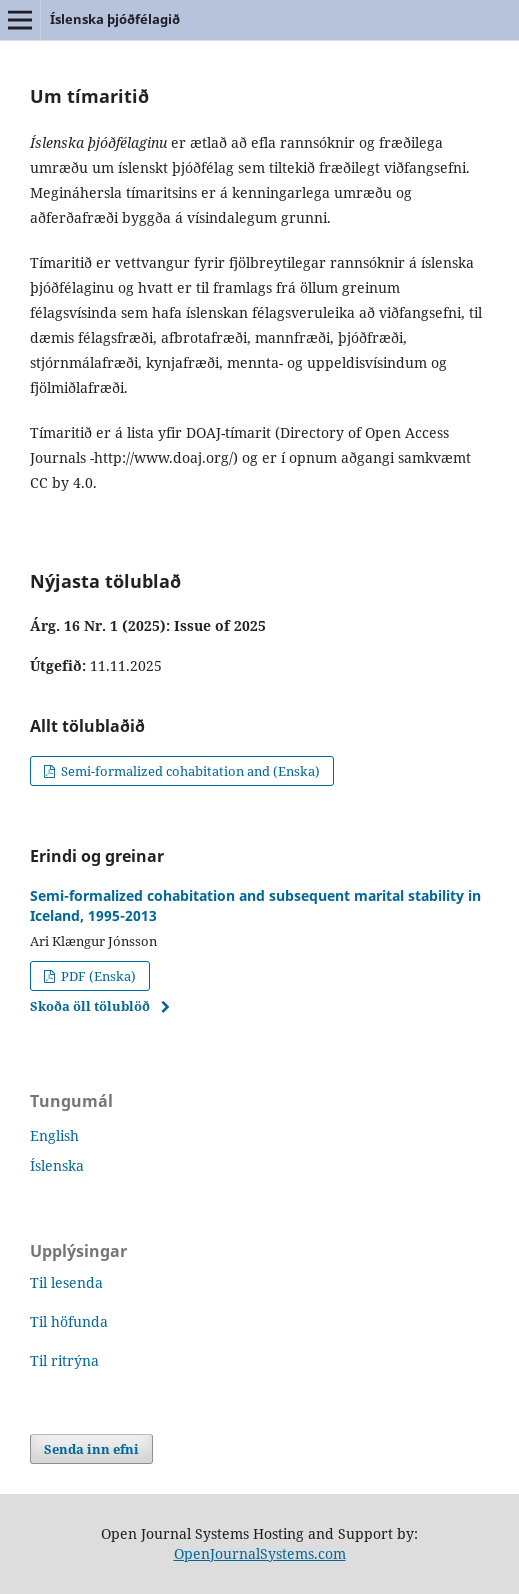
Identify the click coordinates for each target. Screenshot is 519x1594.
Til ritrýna (64, 1360)
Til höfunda (69, 1321)
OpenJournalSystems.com (260, 1553)
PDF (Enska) (97, 976)
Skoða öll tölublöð (90, 1006)
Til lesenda (66, 1282)
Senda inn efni (91, 1449)
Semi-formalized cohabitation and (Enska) (189, 771)
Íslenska (57, 1165)
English (54, 1135)
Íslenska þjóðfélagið (115, 19)
